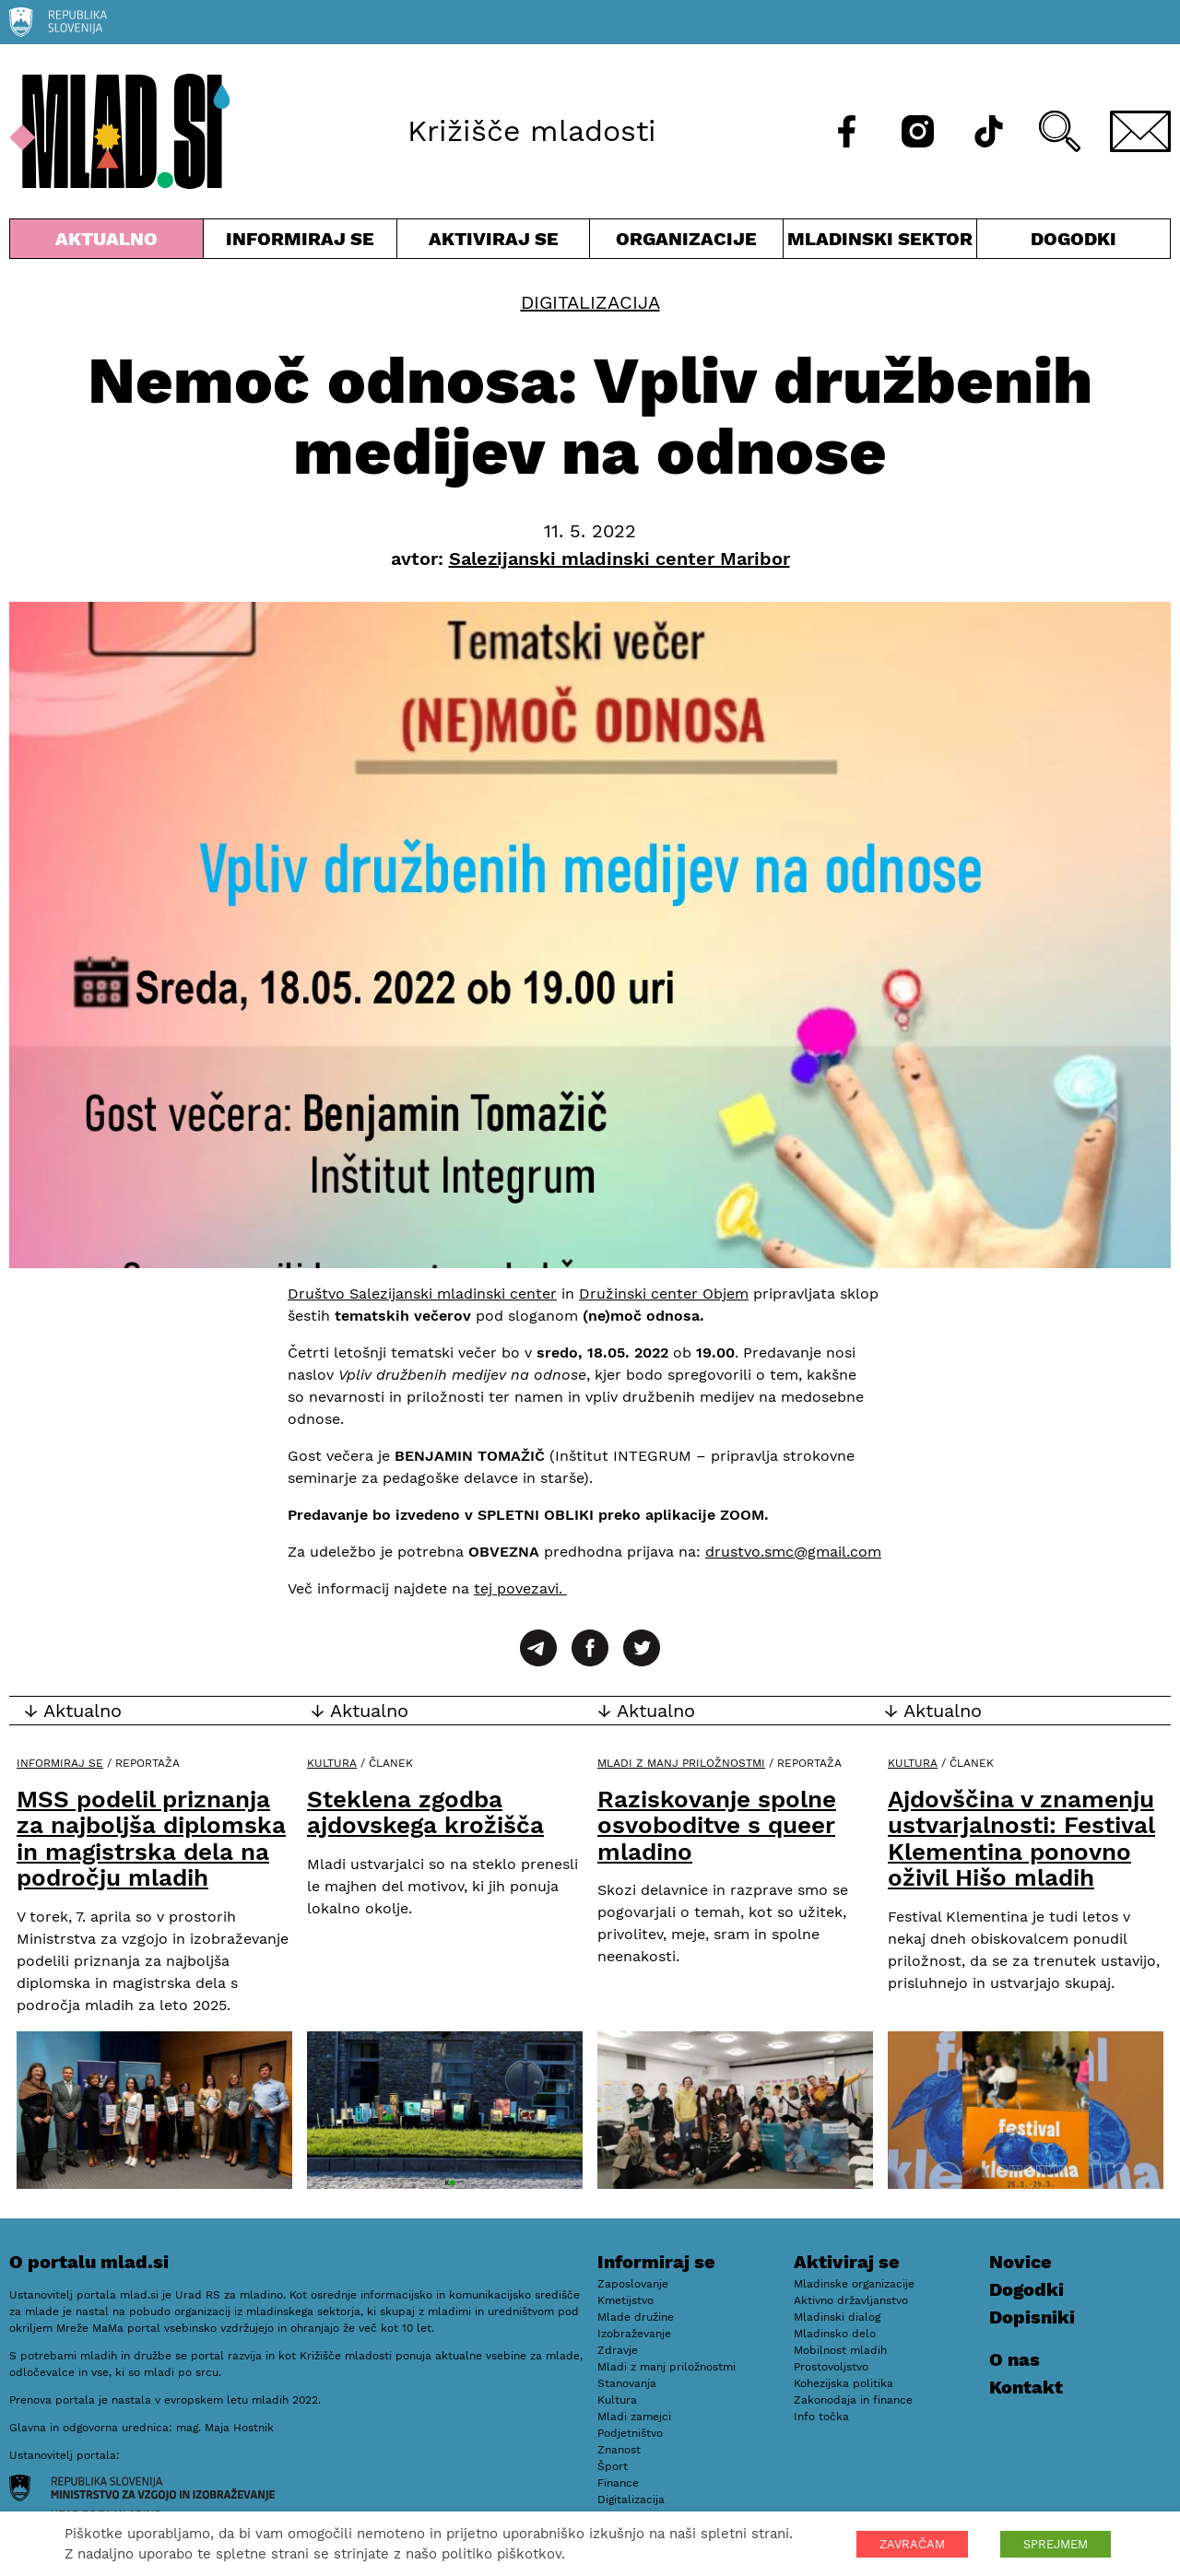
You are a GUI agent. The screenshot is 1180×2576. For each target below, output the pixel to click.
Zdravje (617, 2350)
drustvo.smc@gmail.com (793, 1551)
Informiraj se (300, 243)
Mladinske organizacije (854, 2283)
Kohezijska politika (843, 2383)
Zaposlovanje (632, 2283)
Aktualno (106, 243)
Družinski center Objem (664, 1293)
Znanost (619, 2449)
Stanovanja (626, 2383)
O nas (1014, 2359)
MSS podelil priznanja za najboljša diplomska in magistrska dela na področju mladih (151, 1838)
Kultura (332, 1763)
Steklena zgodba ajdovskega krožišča (425, 1812)
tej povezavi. (520, 1588)
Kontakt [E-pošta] (1026, 2387)
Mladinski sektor (880, 243)
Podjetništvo (630, 2433)
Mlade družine (635, 2317)
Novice (1020, 2262)
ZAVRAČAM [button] (912, 2544)
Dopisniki (1032, 2317)
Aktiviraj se (493, 243)
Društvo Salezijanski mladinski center (422, 1293)
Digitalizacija (590, 302)
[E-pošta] (1140, 131)
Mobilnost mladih (840, 2350)
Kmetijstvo (625, 2300)
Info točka (821, 2416)
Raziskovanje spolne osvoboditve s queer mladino (716, 1825)
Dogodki (1073, 239)
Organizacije (686, 243)
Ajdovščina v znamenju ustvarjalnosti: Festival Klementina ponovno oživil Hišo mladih (1021, 1838)
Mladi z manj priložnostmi (681, 1763)
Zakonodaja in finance (853, 2400)
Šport (612, 2466)
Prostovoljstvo (831, 2366)
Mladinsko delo (835, 2333)
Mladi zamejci (634, 2416)
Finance (618, 2482)
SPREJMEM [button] (1055, 2544)
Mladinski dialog (837, 2317)
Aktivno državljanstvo (851, 2300)
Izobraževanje (634, 2333)
